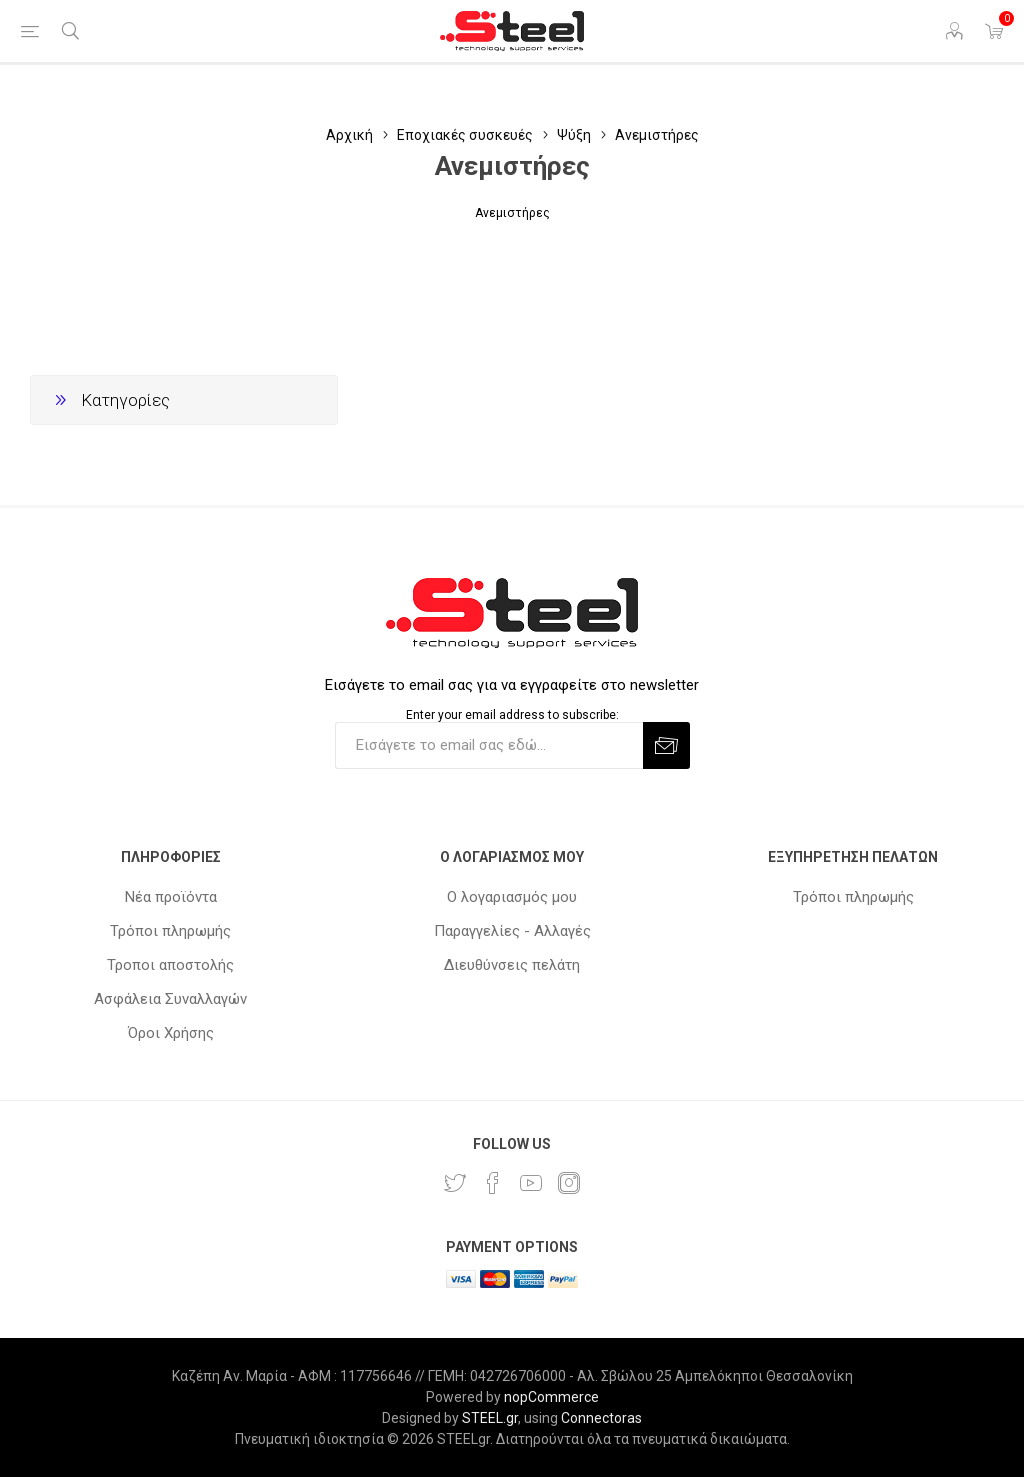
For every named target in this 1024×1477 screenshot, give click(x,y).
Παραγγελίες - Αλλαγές (512, 931)
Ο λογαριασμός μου (512, 897)
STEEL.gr (490, 1418)
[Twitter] (455, 1183)
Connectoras (601, 1418)
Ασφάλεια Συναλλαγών (170, 999)
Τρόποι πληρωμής (170, 931)
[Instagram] (569, 1183)
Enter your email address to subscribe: (512, 715)
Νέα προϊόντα (171, 897)
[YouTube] (531, 1183)
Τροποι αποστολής (170, 965)
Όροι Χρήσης (171, 1033)
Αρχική (349, 135)
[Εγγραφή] (489, 745)
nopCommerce (551, 1397)
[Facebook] (493, 1183)
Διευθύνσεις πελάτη (512, 965)
